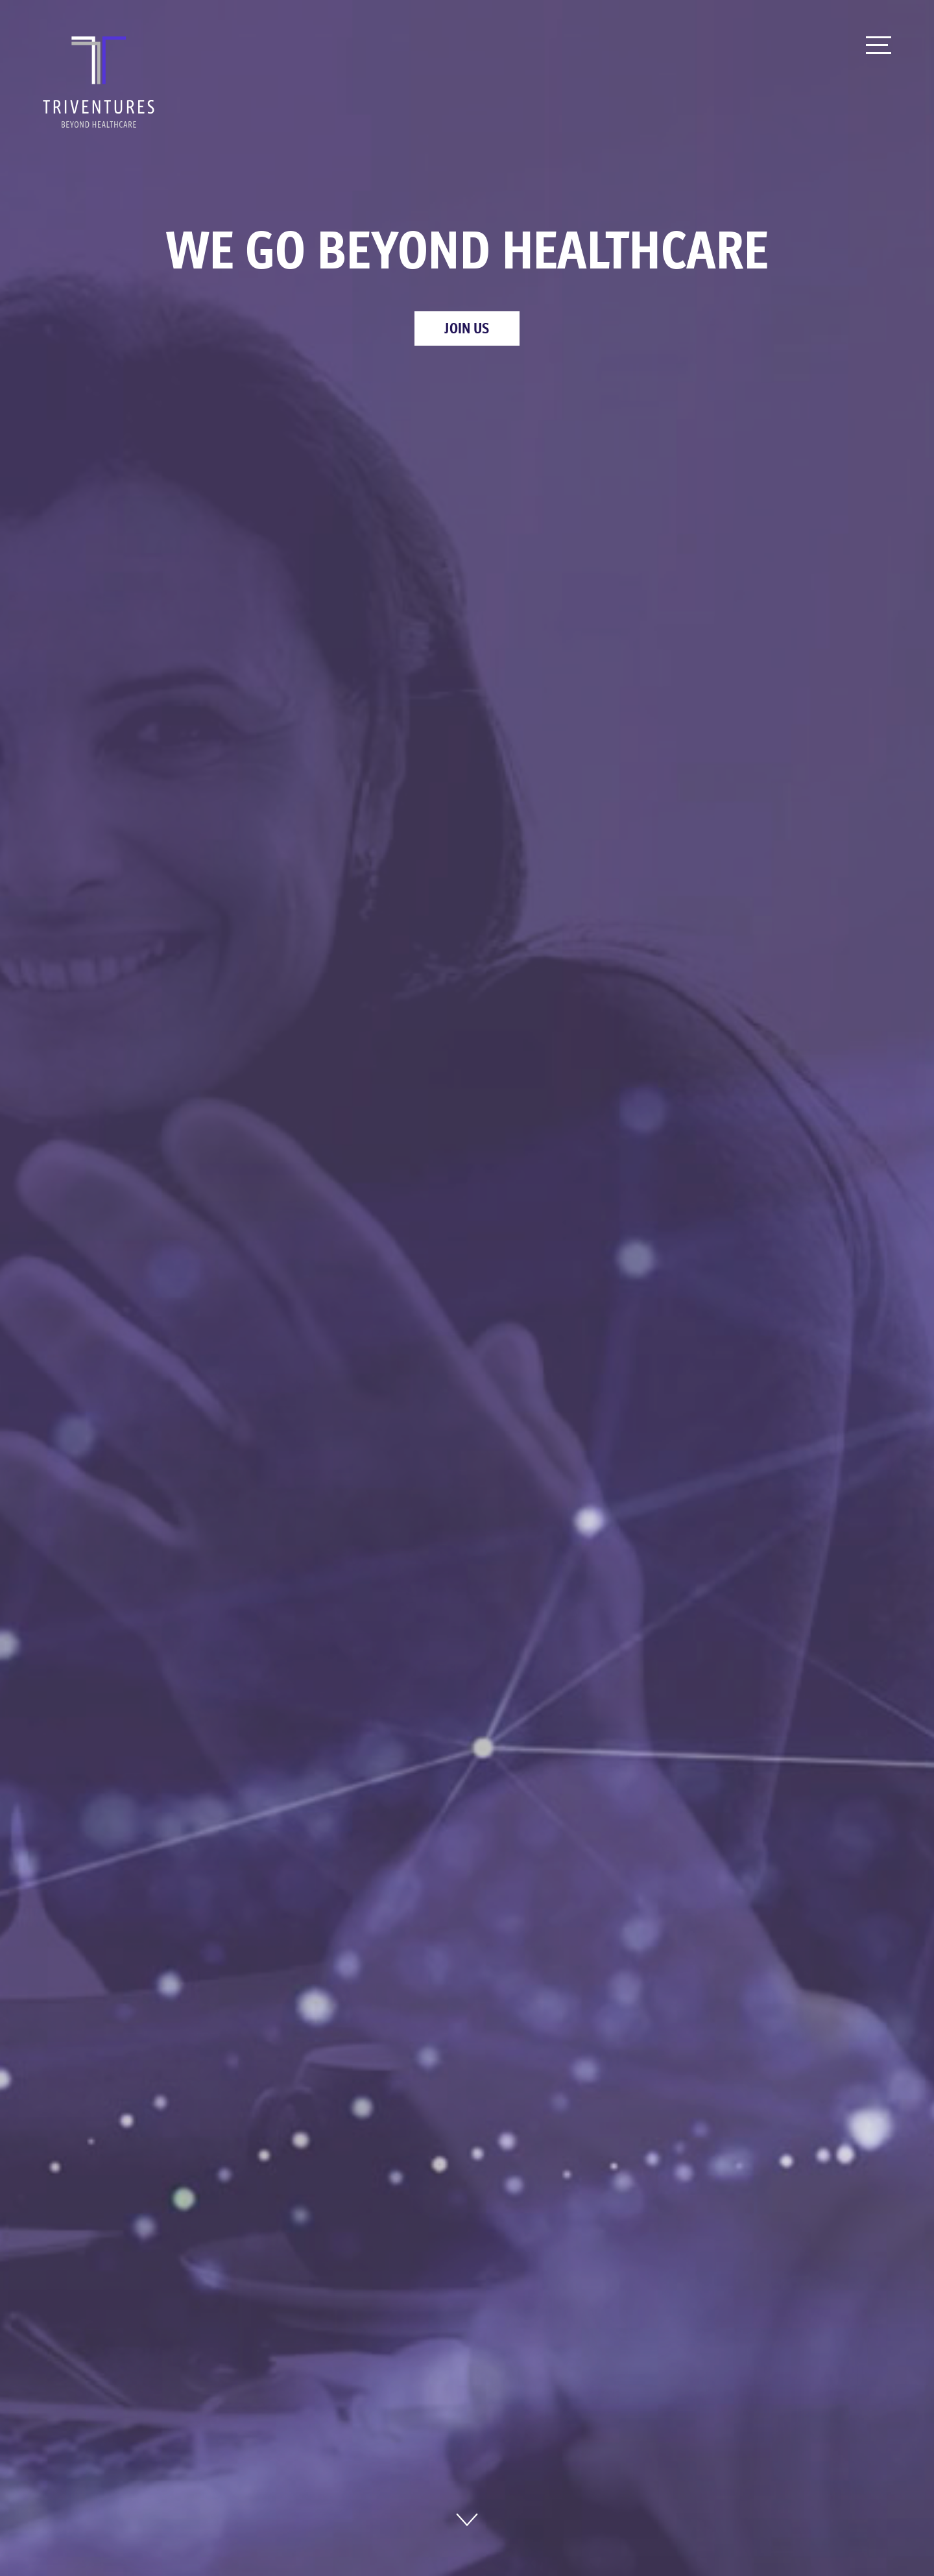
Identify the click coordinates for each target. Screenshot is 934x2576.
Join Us (466, 328)
